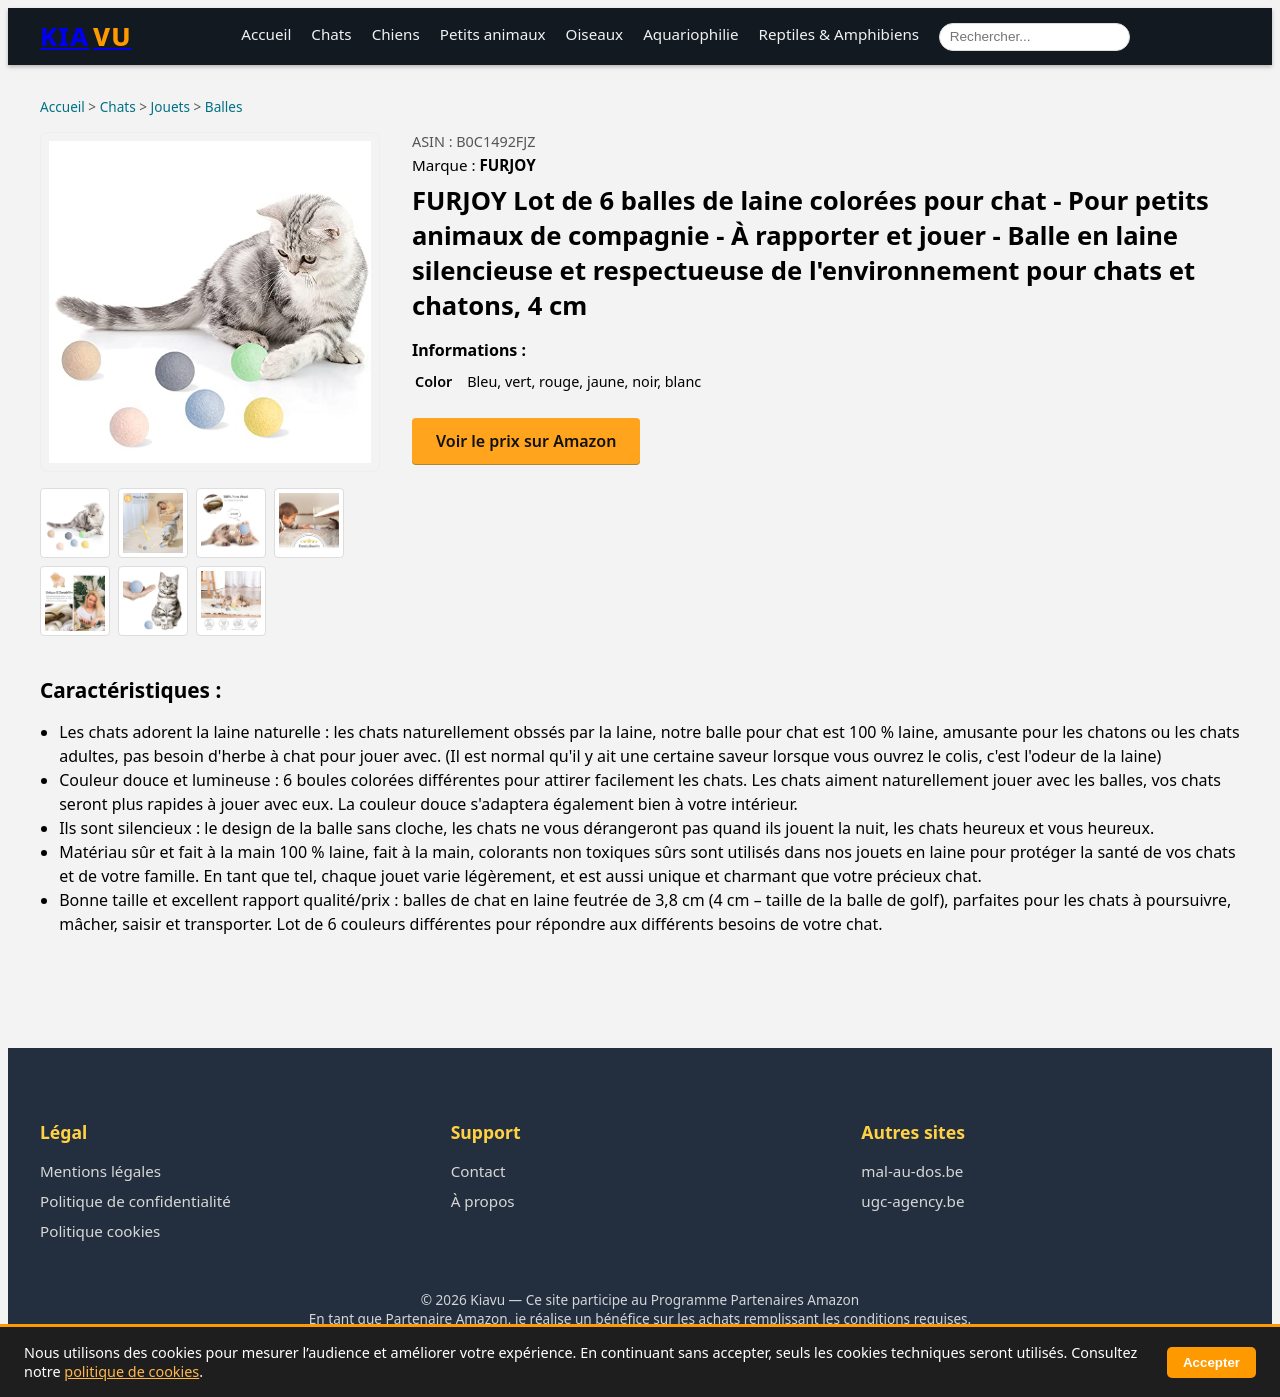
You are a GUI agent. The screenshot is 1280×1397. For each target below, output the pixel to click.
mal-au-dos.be (912, 1171)
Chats (331, 34)
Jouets (170, 106)
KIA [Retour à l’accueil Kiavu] (86, 36)
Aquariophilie (690, 34)
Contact (478, 1171)
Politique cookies (100, 1231)
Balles (224, 106)
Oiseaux (595, 34)
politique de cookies (131, 1371)
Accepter (1211, 1362)
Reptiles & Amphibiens (839, 34)
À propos (483, 1201)
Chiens (396, 34)
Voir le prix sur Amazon (526, 441)
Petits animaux (493, 34)
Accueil (266, 34)
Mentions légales (100, 1171)
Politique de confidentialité (135, 1201)
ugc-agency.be (912, 1201)
